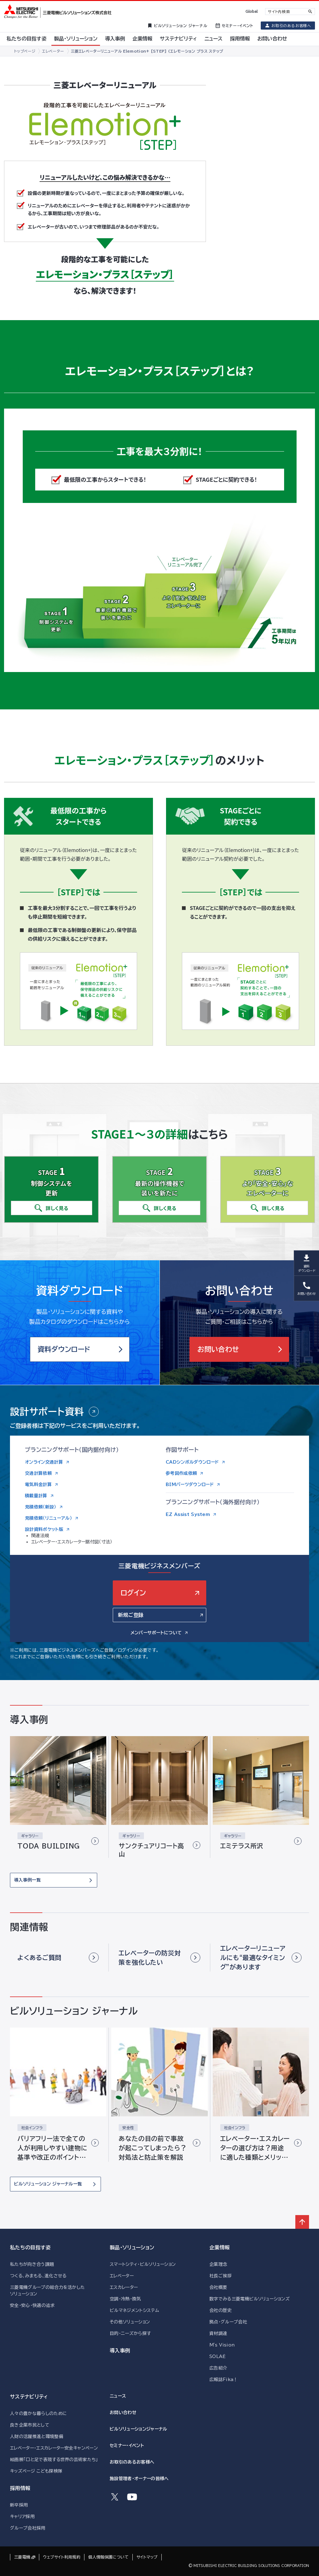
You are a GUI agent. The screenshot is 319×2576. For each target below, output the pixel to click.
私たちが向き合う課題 (32, 2264)
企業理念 (218, 2264)
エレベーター (122, 2276)
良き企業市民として (29, 2425)
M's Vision (222, 2345)
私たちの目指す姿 (30, 2247)
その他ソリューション (130, 2322)
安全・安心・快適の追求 (32, 2305)
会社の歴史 (220, 2310)
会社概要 (218, 2287)
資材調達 (218, 2333)
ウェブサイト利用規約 (61, 2557)
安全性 (128, 2127)
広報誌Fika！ (223, 2379)
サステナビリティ (29, 2396)
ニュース (118, 2396)
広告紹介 (218, 2368)
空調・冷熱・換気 (125, 2299)
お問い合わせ (123, 2412)
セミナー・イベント (127, 2445)
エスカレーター (124, 2287)
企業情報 (219, 2247)
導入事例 (120, 2350)
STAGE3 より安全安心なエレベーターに (180, 595)
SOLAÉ (217, 2356)
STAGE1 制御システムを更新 (54, 618)
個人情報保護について (108, 2557)
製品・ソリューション (132, 2247)
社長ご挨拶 (220, 2276)
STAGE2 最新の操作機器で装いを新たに (114, 607)
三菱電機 (22, 2557)
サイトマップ (147, 2557)
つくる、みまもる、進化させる (38, 2276)
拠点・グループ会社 (228, 2322)
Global (251, 11)
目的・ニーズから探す (130, 2333)
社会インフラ (32, 2127)
